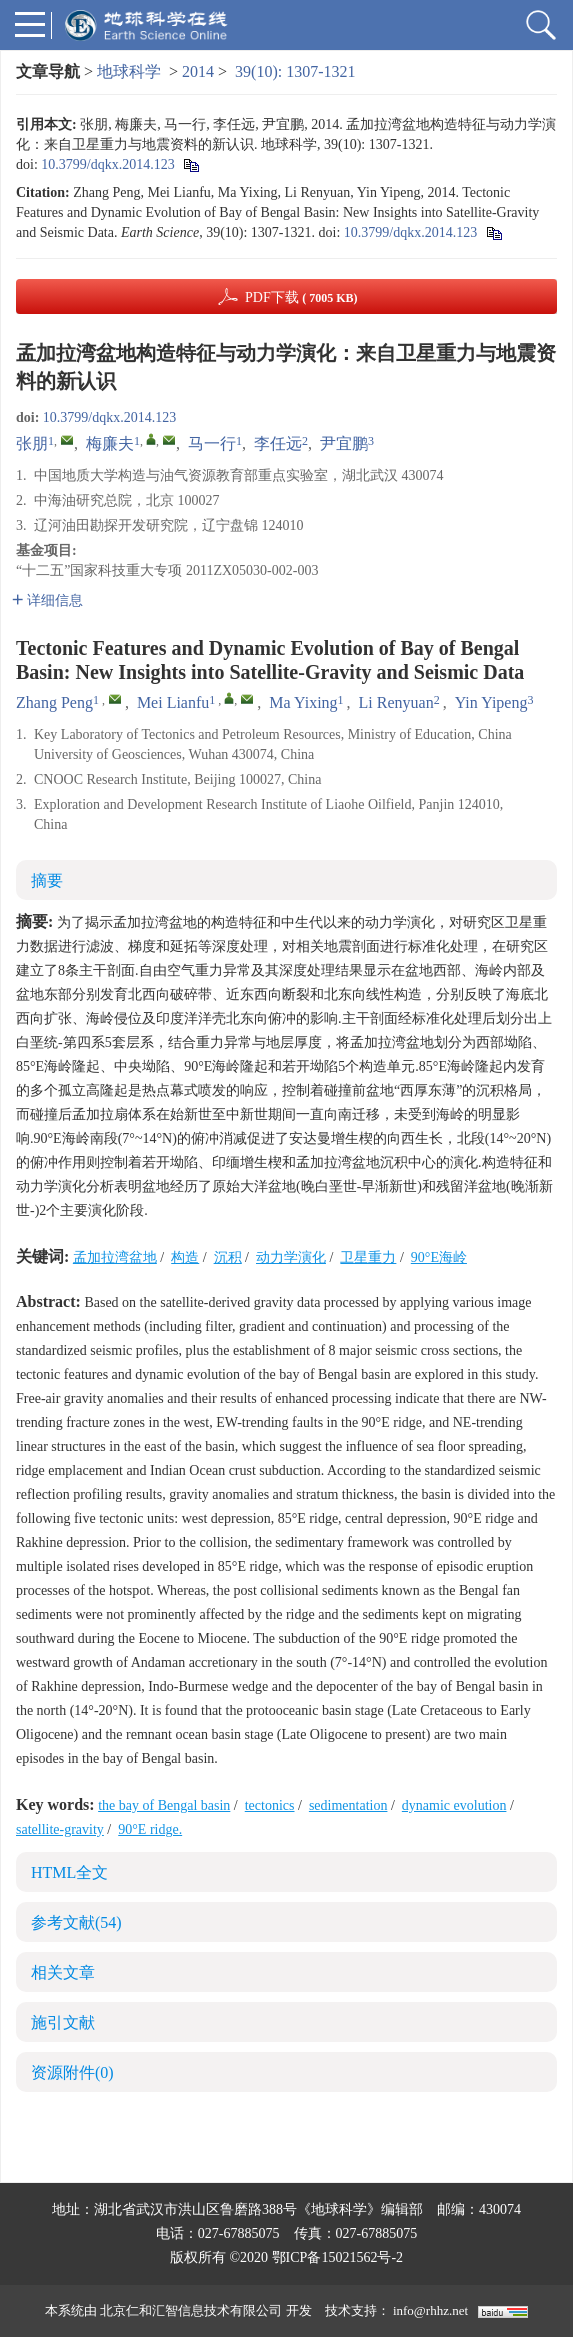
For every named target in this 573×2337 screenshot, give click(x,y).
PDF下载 (301, 297)
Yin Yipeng (491, 702)
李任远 (278, 443)
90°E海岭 (439, 1257)
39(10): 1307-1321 (295, 71)
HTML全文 (69, 1872)
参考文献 (76, 1922)
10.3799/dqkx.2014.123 (107, 164)
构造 (185, 1257)
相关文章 (63, 1972)
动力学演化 (291, 1257)
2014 (198, 71)
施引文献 (63, 2022)
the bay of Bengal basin (164, 1805)
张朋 (32, 443)
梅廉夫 (110, 443)
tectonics (270, 1805)
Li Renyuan (396, 702)
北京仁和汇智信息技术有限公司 (191, 2310)
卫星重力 (368, 1257)
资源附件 (72, 2072)
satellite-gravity (60, 1829)
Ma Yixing (303, 702)
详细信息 (47, 600)
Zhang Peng (54, 702)
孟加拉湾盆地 (115, 1257)
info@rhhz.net (430, 2310)
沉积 (228, 1257)
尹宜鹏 (344, 443)
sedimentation (348, 1805)
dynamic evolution (454, 1805)
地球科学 (129, 71)
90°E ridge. (150, 1829)
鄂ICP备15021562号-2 (337, 2257)
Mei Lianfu (173, 702)
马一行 (212, 443)
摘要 (47, 880)
